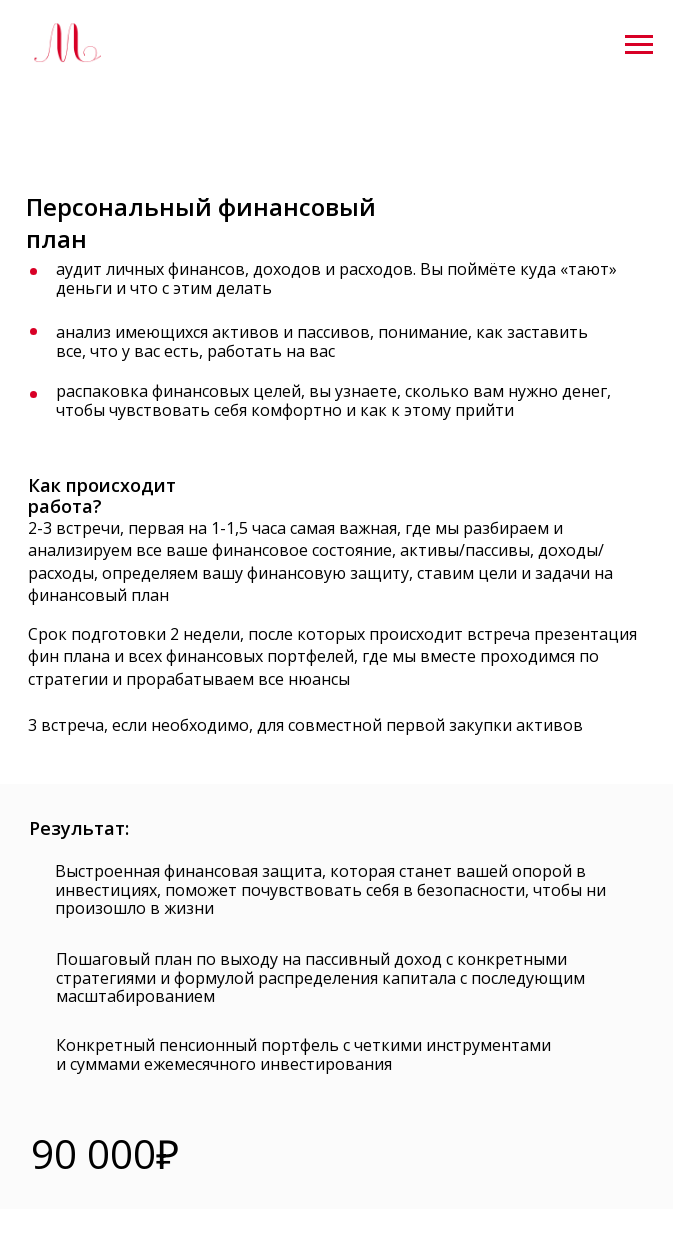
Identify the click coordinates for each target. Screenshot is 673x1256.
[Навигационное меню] (639, 45)
